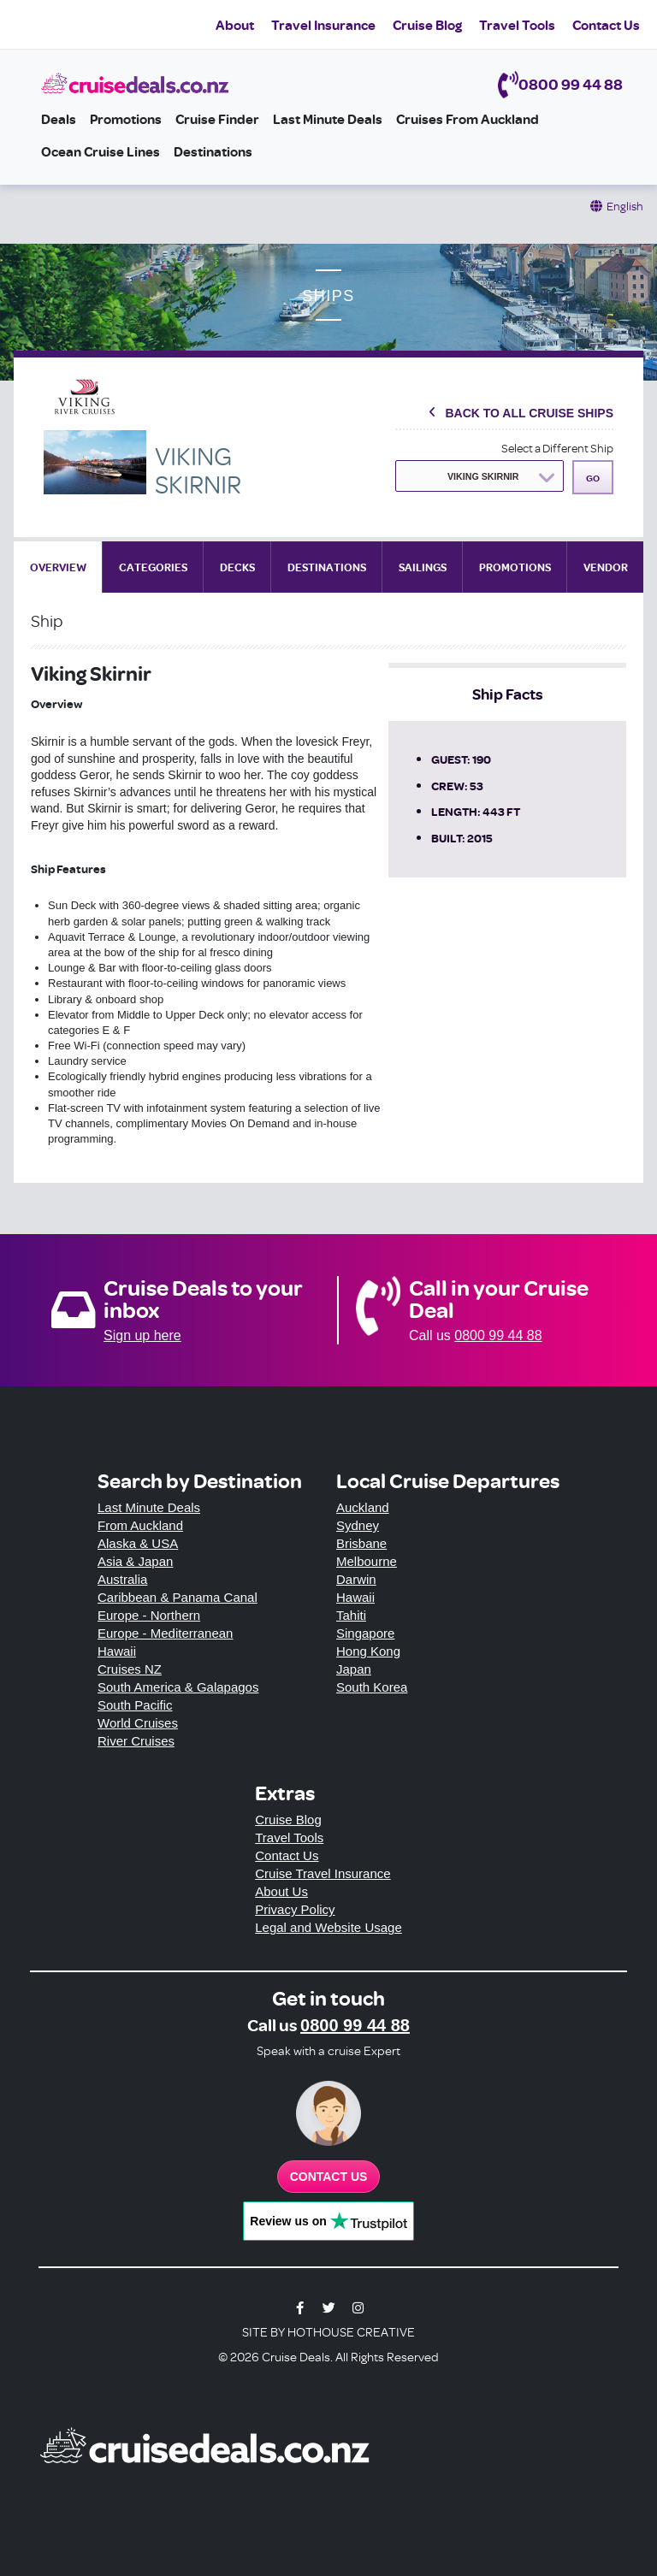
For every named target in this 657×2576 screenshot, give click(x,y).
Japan (353, 1669)
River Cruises (136, 1741)
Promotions (126, 118)
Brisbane (361, 1543)
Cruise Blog (427, 24)
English (625, 205)
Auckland (362, 1507)
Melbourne (366, 1561)
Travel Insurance (323, 24)
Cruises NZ (130, 1669)
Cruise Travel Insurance (322, 1873)
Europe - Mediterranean (165, 1633)
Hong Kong (368, 1651)
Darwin (356, 1579)
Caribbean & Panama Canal (177, 1597)
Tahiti (351, 1615)
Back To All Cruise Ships (529, 413)
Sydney (357, 1525)
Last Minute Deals (327, 118)
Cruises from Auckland (467, 118)
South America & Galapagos (178, 1687)
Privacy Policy (294, 1909)
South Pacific (135, 1705)
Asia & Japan (135, 1561)
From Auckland (140, 1525)
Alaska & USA (138, 1543)
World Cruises (138, 1723)
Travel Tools (517, 24)
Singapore (365, 1633)
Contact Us (606, 24)
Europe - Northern (149, 1615)
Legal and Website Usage (328, 1927)
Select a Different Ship (557, 447)
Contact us (329, 2176)
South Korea (371, 1687)
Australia (122, 1579)
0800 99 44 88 (570, 84)
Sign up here (142, 1335)
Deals (58, 118)
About (235, 24)
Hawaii (117, 1651)
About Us (281, 1891)
